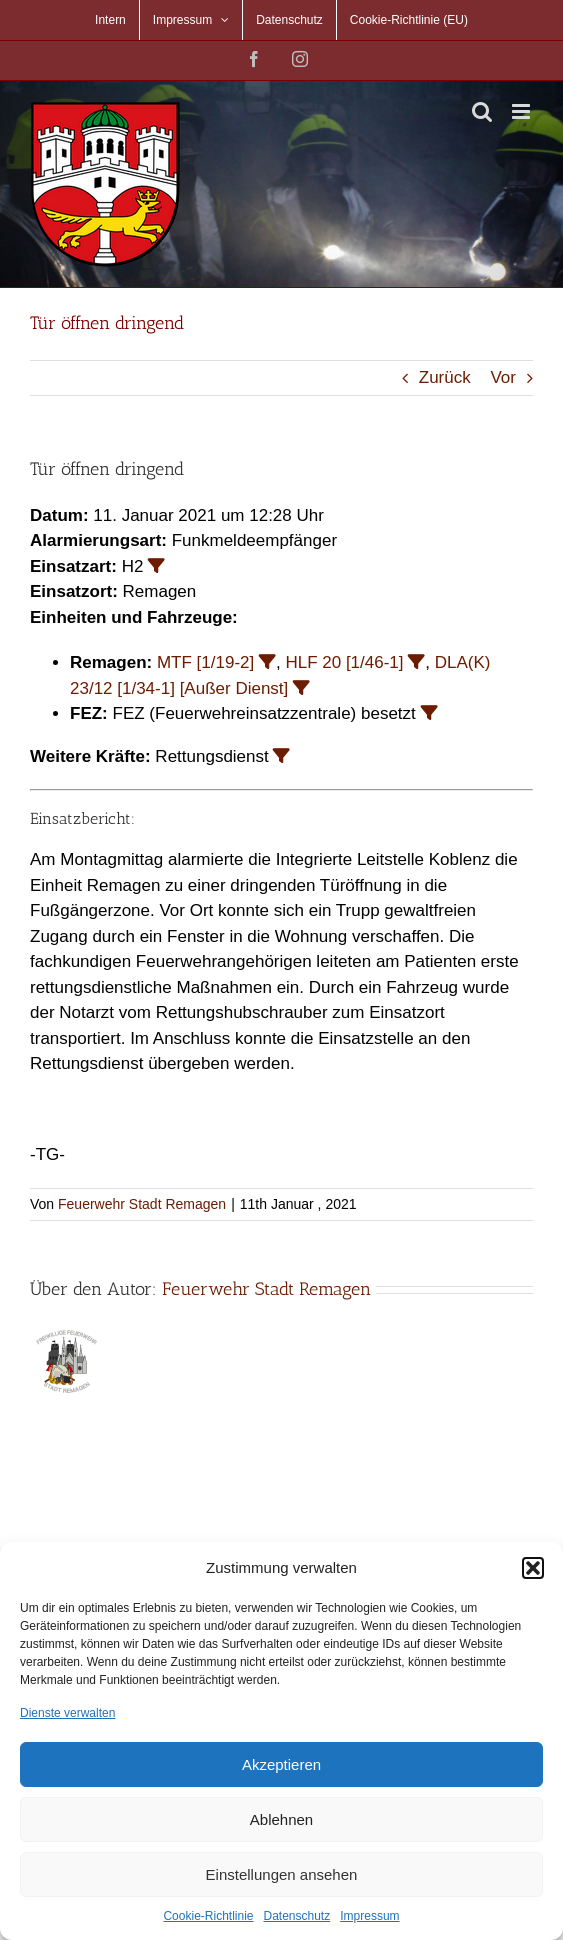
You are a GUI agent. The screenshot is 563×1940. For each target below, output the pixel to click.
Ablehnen (281, 1819)
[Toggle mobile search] (482, 111)
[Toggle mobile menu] (522, 111)
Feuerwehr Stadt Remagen (142, 1204)
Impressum (369, 1916)
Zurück (445, 377)
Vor (503, 377)
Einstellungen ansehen (282, 1874)
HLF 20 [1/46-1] (344, 662)
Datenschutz (297, 1916)
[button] (533, 1568)
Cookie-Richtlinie (208, 1916)
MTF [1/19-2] (205, 662)
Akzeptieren (281, 1764)
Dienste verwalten (67, 1713)
